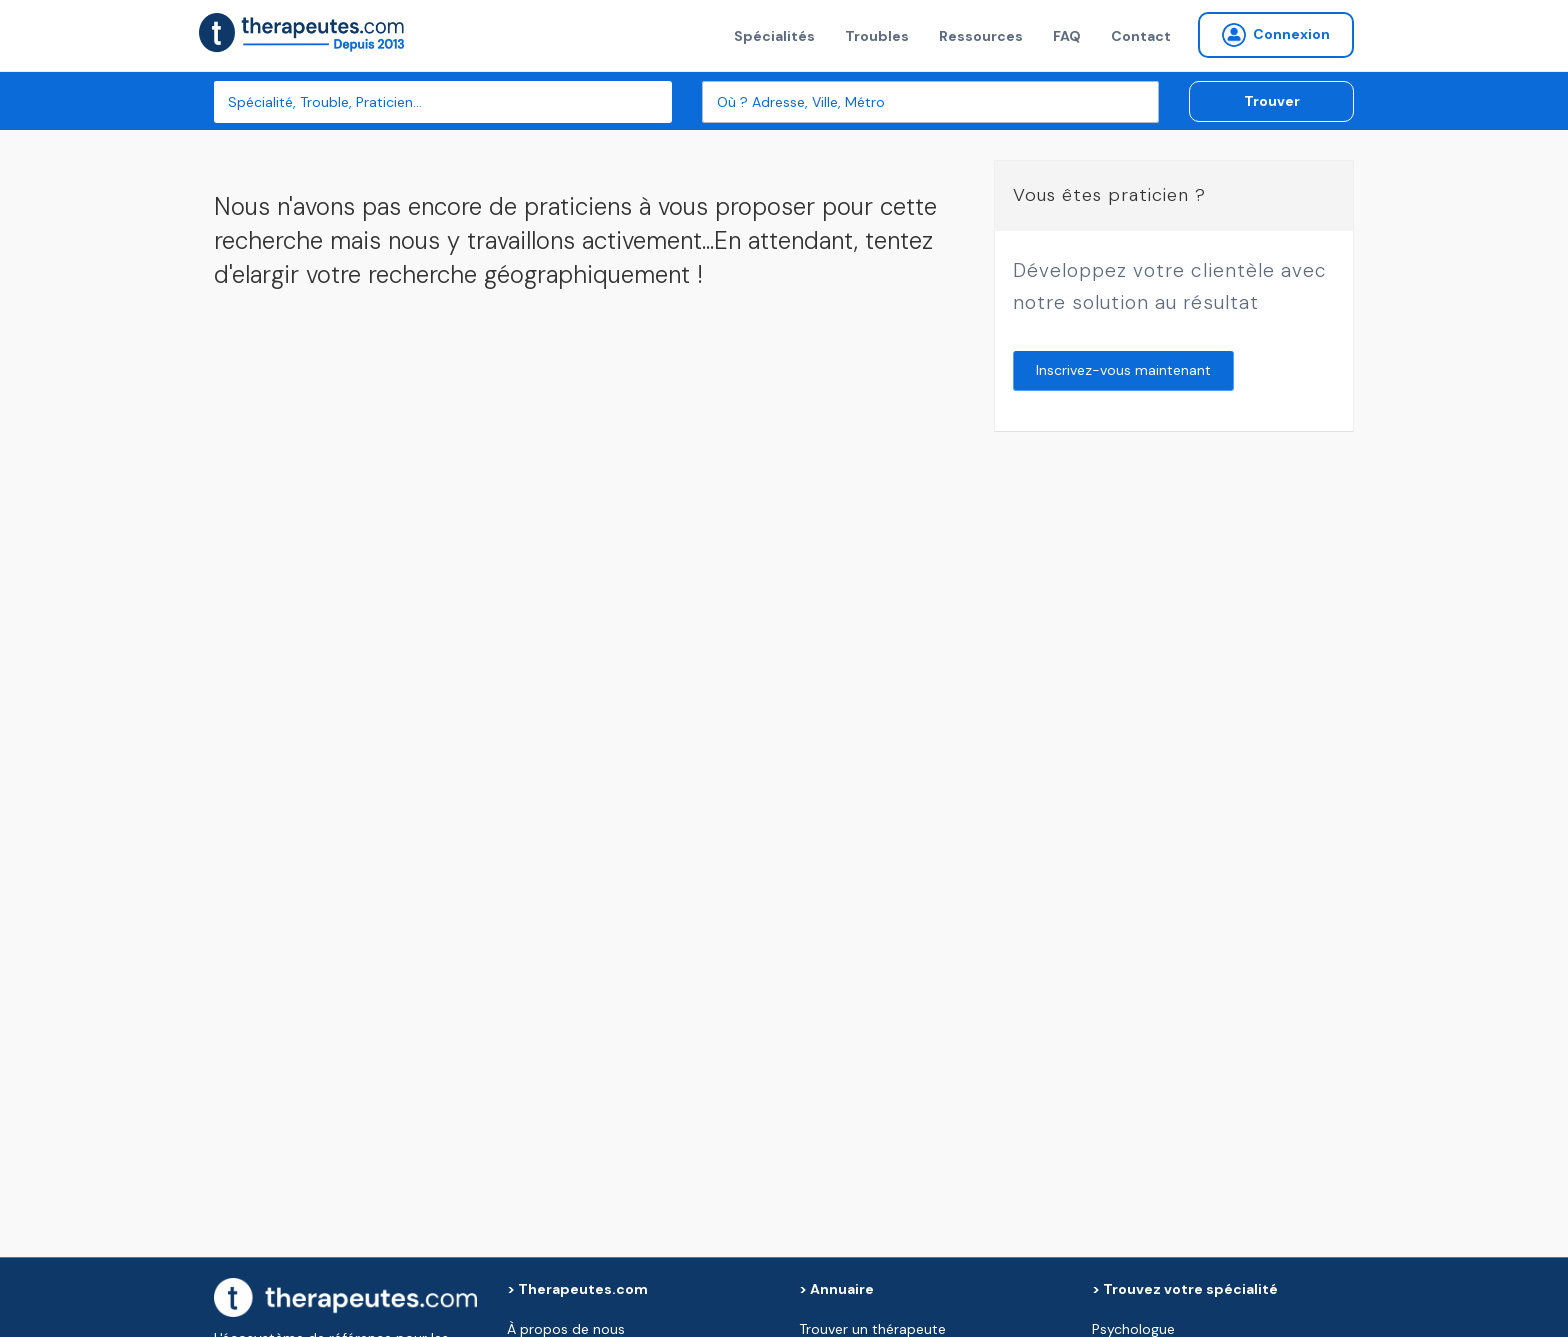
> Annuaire (836, 1289)
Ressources (981, 36)
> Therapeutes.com (577, 1289)
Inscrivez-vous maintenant (1123, 370)
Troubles (877, 36)
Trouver (1272, 101)
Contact (1141, 36)
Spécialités (774, 36)
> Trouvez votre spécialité (1185, 1289)
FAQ (1067, 36)
